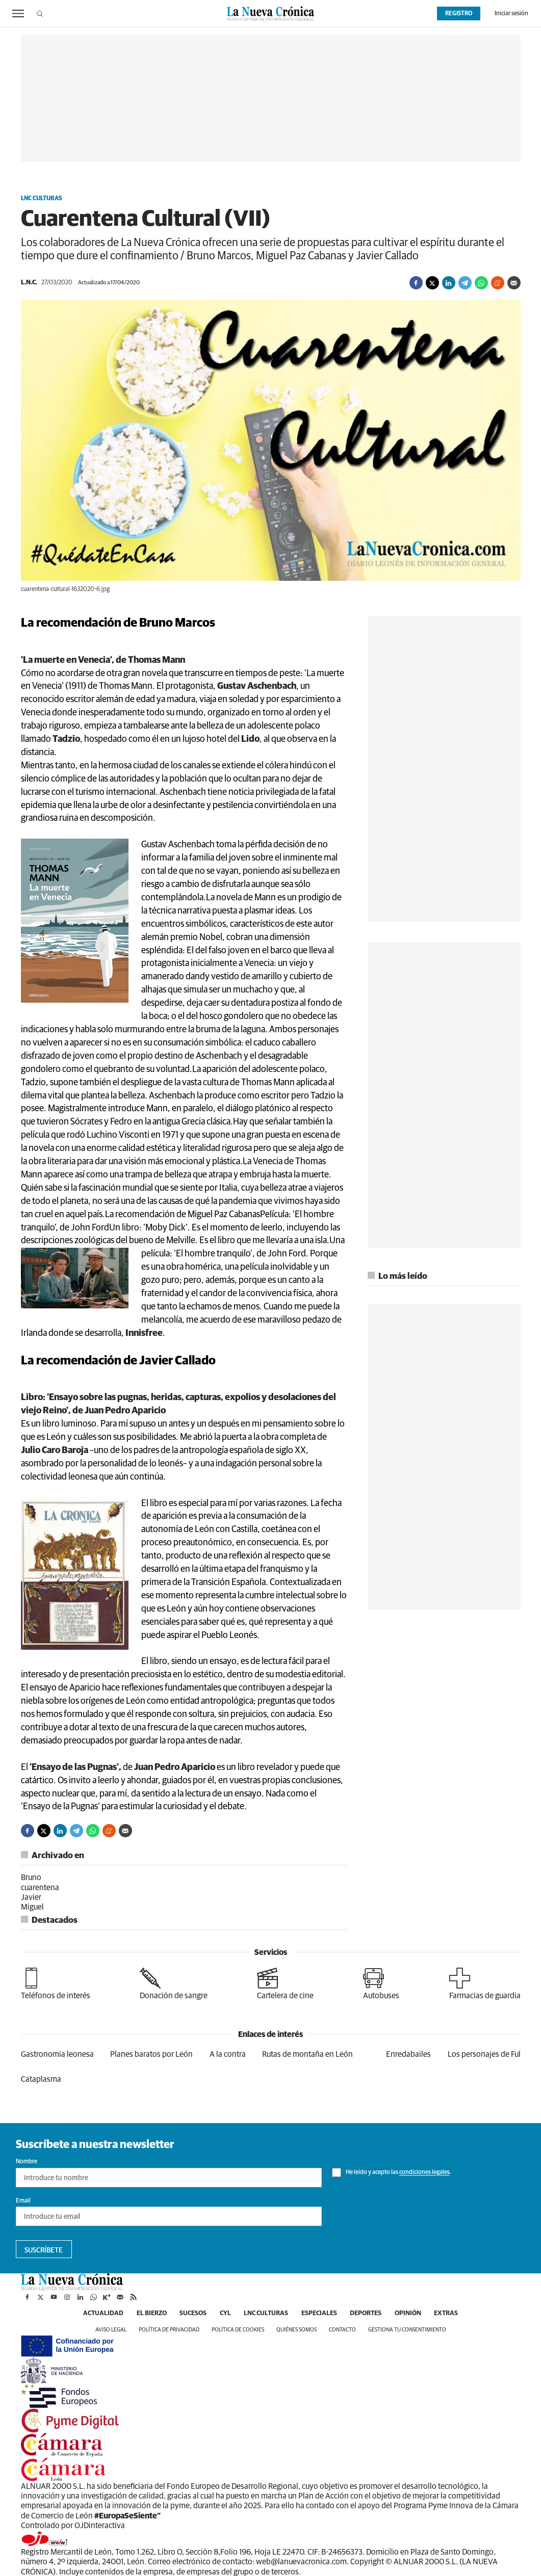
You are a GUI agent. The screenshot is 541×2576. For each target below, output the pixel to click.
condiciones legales (424, 2173)
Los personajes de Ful (484, 2054)
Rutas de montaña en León (307, 2054)
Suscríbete (43, 2250)
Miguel (32, 1907)
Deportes (374, 2313)
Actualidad (86, 2313)
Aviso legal (110, 2330)
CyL (220, 2313)
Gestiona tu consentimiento (407, 2330)
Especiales (323, 2313)
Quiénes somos (296, 2330)
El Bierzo (139, 2313)
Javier (31, 1897)
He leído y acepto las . (391, 2172)
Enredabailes (408, 2054)
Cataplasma (41, 2079)
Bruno (31, 1877)
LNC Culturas (41, 199)
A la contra (228, 2054)
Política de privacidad (169, 2330)
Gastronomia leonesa (57, 2054)
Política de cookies (238, 2330)
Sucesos (185, 2313)
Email (23, 2201)
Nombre (26, 2162)
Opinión (420, 2313)
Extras (463, 2313)
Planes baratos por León (151, 2054)
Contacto (342, 2330)
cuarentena (40, 1888)
